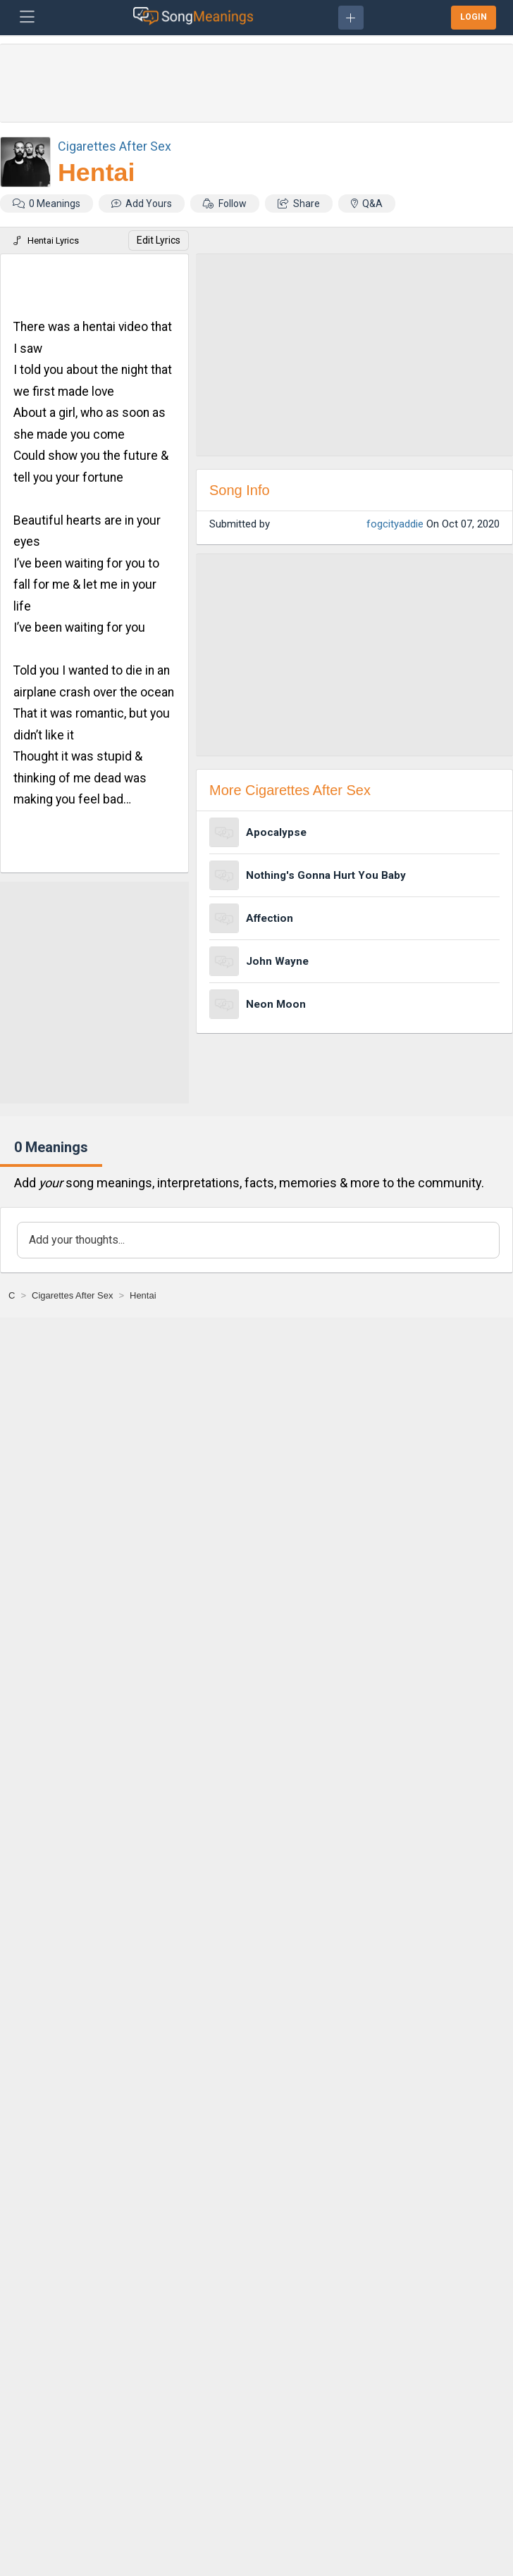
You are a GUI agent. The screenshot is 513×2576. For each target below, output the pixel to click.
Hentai (96, 172)
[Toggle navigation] (27, 17)
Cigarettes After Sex (114, 146)
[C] (11, 1295)
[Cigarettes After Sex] (72, 1295)
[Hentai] (143, 1295)
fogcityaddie (395, 524)
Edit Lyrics (158, 240)
